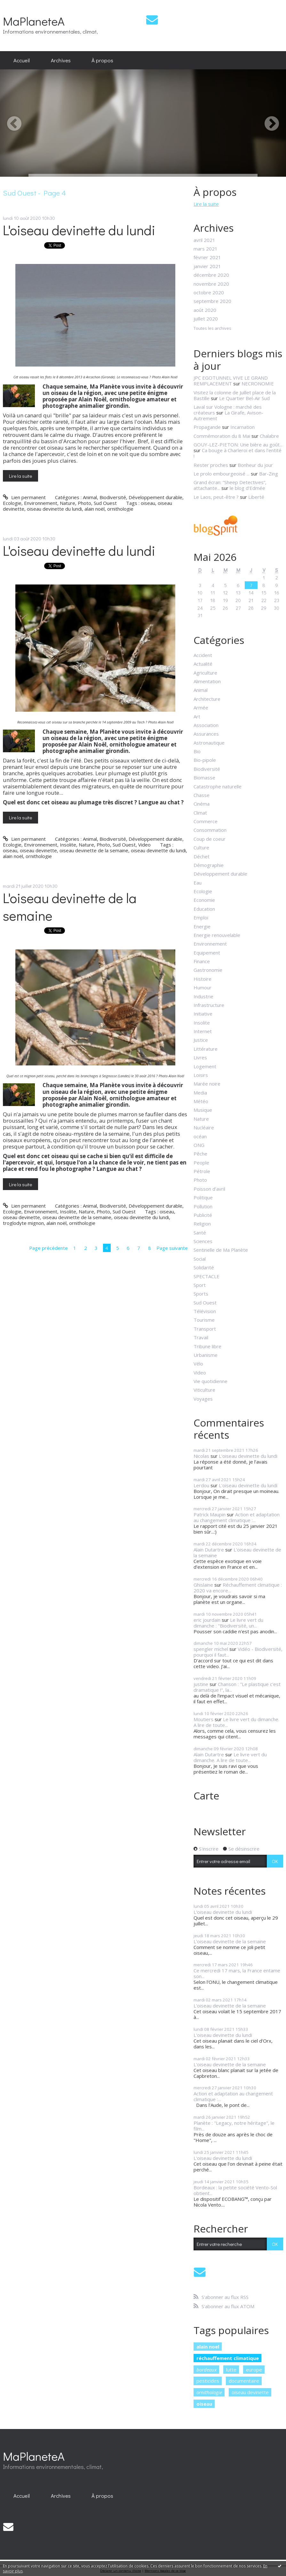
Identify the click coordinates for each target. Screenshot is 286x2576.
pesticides (207, 2381)
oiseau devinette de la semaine (94, 850)
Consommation (210, 830)
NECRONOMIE (258, 383)
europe (254, 2369)
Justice (201, 1040)
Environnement (40, 503)
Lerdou (201, 1485)
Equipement (207, 952)
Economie (204, 900)
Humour (202, 987)
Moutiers (203, 1719)
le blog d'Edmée (247, 488)
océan (200, 1136)
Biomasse (204, 777)
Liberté (256, 497)
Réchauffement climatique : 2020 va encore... (238, 1588)
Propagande (207, 427)
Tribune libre (207, 1346)
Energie (202, 926)
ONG (199, 1145)
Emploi (201, 917)
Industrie (203, 996)
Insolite (68, 844)
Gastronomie (208, 970)
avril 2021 (204, 240)
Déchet (202, 856)
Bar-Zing (268, 473)
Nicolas (201, 1456)
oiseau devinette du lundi (54, 509)
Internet (203, 1031)
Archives (61, 60)
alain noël (94, 509)
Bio (197, 751)
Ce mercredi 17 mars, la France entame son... (237, 1973)
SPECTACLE (206, 1276)
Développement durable (155, 497)
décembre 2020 (211, 275)
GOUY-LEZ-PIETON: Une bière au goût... (238, 444)
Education (204, 909)
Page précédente (48, 1248)
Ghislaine (203, 1585)
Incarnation (242, 427)
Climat (200, 813)
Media (200, 1092)
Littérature (206, 1049)
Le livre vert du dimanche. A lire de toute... (236, 1722)
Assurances (206, 734)
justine (201, 1684)
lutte (231, 2369)
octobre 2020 (209, 292)
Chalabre (269, 436)
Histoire (202, 979)
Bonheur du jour (255, 465)
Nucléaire (204, 1127)
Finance (202, 961)
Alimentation (207, 681)
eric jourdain (207, 1620)
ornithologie (120, 509)
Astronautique (209, 743)
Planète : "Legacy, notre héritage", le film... (234, 2126)
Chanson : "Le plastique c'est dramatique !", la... (237, 1687)
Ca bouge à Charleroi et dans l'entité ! (238, 453)
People (201, 1162)
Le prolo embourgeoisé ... (222, 473)
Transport (205, 1329)
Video (144, 844)
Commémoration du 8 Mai (222, 436)
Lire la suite (20, 476)
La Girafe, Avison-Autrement (228, 415)
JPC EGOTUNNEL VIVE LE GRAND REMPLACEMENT (231, 381)
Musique (203, 1110)
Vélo (198, 1363)
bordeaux (206, 2369)
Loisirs (201, 1075)
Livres (200, 1057)
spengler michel (211, 1649)
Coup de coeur (210, 839)
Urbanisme (206, 1355)
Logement (205, 1066)
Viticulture (204, 1390)
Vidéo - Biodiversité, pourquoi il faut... (238, 1652)
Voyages (203, 1399)
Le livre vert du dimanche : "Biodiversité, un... (228, 1623)
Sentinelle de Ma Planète (221, 1250)
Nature (67, 503)
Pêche (200, 1153)
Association (206, 725)
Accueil (21, 60)
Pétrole (202, 1171)
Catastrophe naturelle (218, 786)
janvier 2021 (207, 266)
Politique (203, 1197)
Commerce (206, 821)
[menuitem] (21, 60)
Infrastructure (209, 1005)
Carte (206, 1795)
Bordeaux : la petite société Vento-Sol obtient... (235, 2190)
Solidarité (204, 1267)
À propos (102, 60)
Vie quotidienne (210, 1381)
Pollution (203, 1206)
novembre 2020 (211, 284)
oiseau (148, 503)
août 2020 (205, 310)
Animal (90, 497)
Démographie (209, 865)
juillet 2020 (206, 318)
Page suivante (172, 1248)
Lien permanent (24, 497)
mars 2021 (206, 248)
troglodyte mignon (23, 1223)
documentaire (244, 2381)
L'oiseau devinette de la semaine (70, 906)
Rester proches (211, 465)
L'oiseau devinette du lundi (79, 230)
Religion (202, 1223)
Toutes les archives (212, 328)
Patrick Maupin (210, 1514)
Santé (200, 1232)
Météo (201, 1101)
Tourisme (204, 1320)
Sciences (203, 1241)
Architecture (207, 699)
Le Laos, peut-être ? (216, 497)
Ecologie (12, 503)
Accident (203, 655)
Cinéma (202, 804)
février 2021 (207, 257)
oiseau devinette (38, 850)
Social (200, 1259)
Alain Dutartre (209, 1549)
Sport (200, 1285)
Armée (201, 707)
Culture (201, 847)
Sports (201, 1293)
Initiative (203, 1014)
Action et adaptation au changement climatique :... (237, 1517)
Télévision (205, 1311)
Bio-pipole (205, 760)
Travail (201, 1337)
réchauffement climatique (227, 2358)
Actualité (203, 664)
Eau (198, 883)
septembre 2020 (212, 301)
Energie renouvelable (217, 935)
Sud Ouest (105, 503)
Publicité (203, 1215)
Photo (84, 503)
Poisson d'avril (209, 1189)
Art (197, 716)
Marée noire (207, 1084)
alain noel (207, 2346)
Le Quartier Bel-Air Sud (244, 398)
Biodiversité (112, 497)
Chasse (202, 795)
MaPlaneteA (34, 21)
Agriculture (205, 673)
